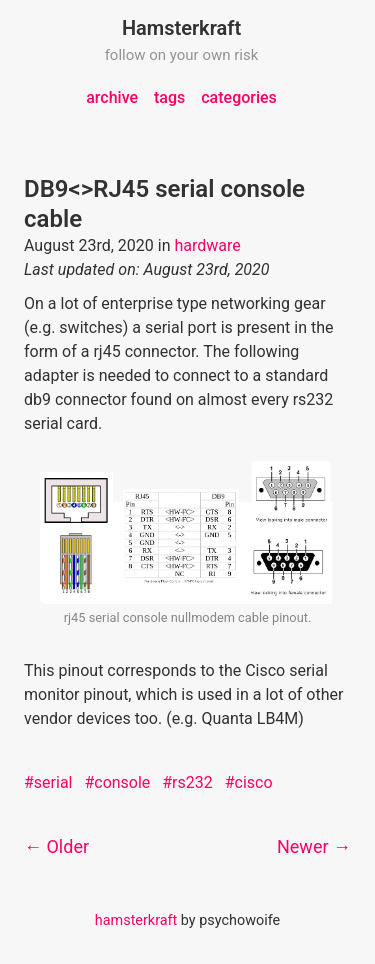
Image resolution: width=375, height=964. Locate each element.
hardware (207, 245)
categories (239, 97)
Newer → (314, 846)
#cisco (249, 782)
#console (117, 782)
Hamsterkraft (181, 28)
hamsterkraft (136, 920)
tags (169, 97)
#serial (48, 782)
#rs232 (187, 782)
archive (112, 97)
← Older (56, 846)
